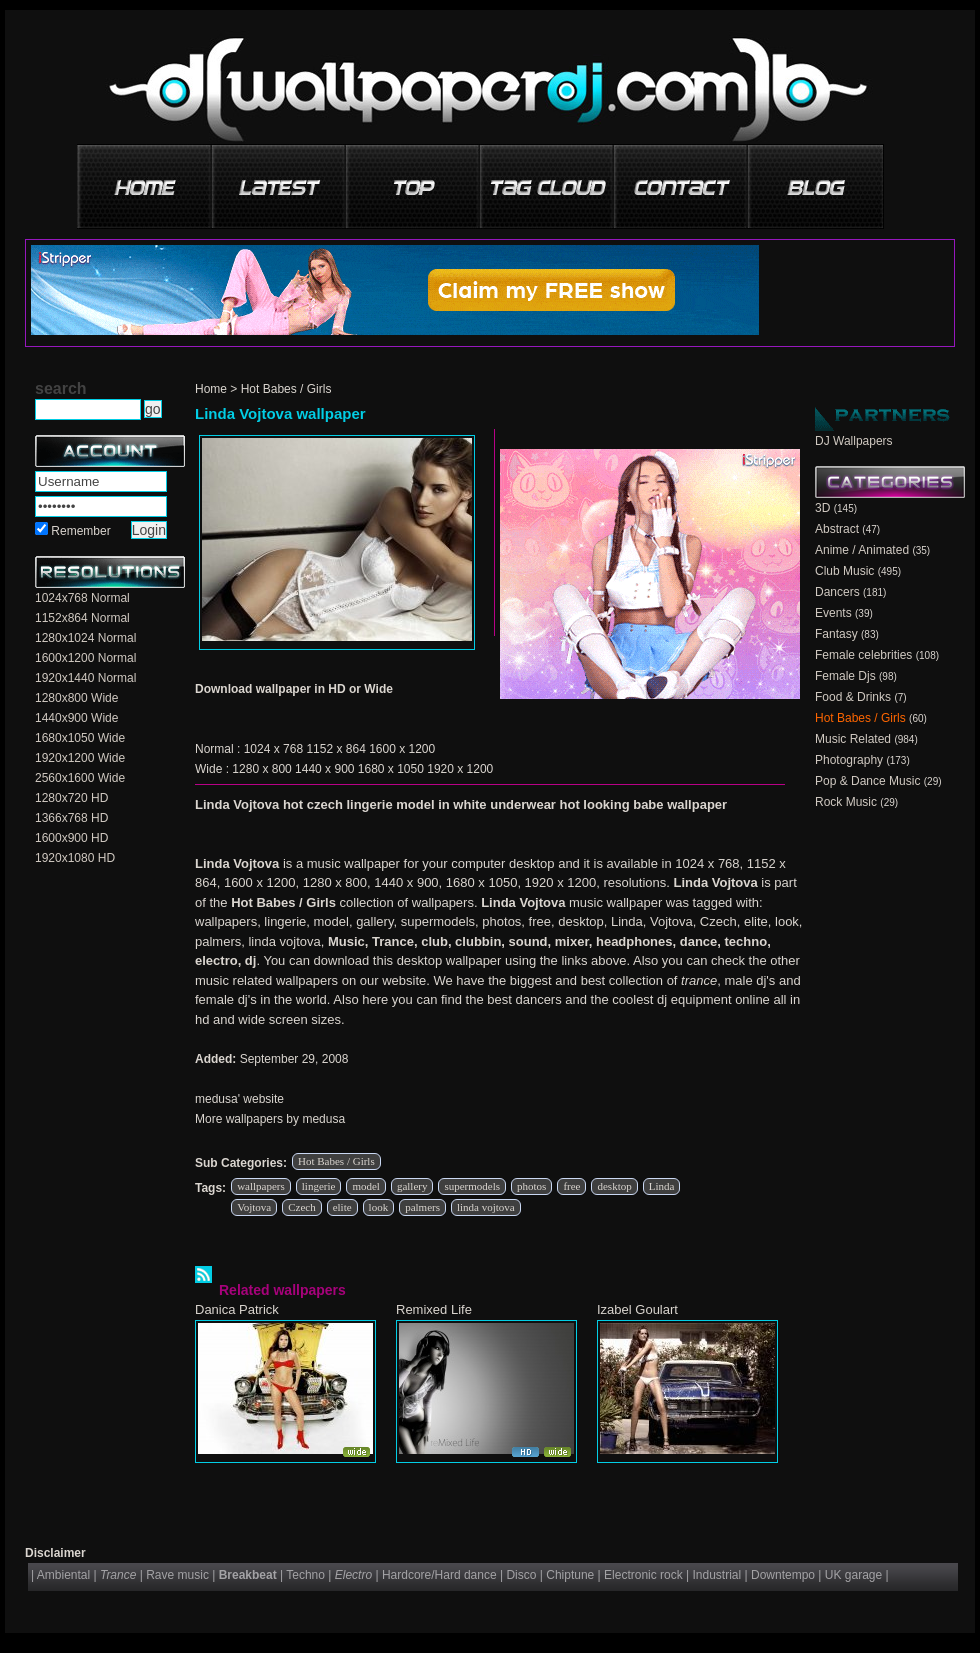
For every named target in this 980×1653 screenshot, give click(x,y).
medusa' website (239, 1099)
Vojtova (254, 1207)
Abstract (837, 529)
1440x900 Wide (76, 718)
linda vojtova (486, 1207)
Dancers (837, 592)
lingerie (319, 1186)
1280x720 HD (71, 798)
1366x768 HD (71, 818)
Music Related (853, 739)
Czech (301, 1207)
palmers (422, 1207)
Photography (849, 760)
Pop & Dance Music (867, 781)
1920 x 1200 (460, 769)
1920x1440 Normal (85, 678)
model (366, 1186)
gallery (412, 1186)
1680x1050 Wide (80, 738)
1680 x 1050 (391, 769)
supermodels (472, 1186)
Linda (662, 1186)
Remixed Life (434, 1309)
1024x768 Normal (82, 598)
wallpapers (261, 1186)
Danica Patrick (237, 1309)
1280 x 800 (261, 769)
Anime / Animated (862, 550)
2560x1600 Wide (80, 778)
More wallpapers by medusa (270, 1119)
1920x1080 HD (75, 858)
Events (833, 613)
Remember (80, 531)
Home (211, 389)
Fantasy (836, 634)
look (379, 1207)
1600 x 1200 (402, 749)
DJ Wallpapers (854, 441)
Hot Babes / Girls (286, 389)
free (571, 1186)
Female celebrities (863, 655)
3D (822, 508)
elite (342, 1207)
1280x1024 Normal (85, 638)
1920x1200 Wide (80, 758)
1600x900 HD (71, 838)
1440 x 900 (324, 769)
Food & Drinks (853, 697)
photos (531, 1186)
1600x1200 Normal (85, 658)
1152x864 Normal (82, 618)
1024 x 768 (273, 749)
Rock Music (846, 802)
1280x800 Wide (76, 698)
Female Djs (845, 676)
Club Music (844, 571)
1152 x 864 (335, 749)
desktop (614, 1186)
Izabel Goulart (637, 1309)
